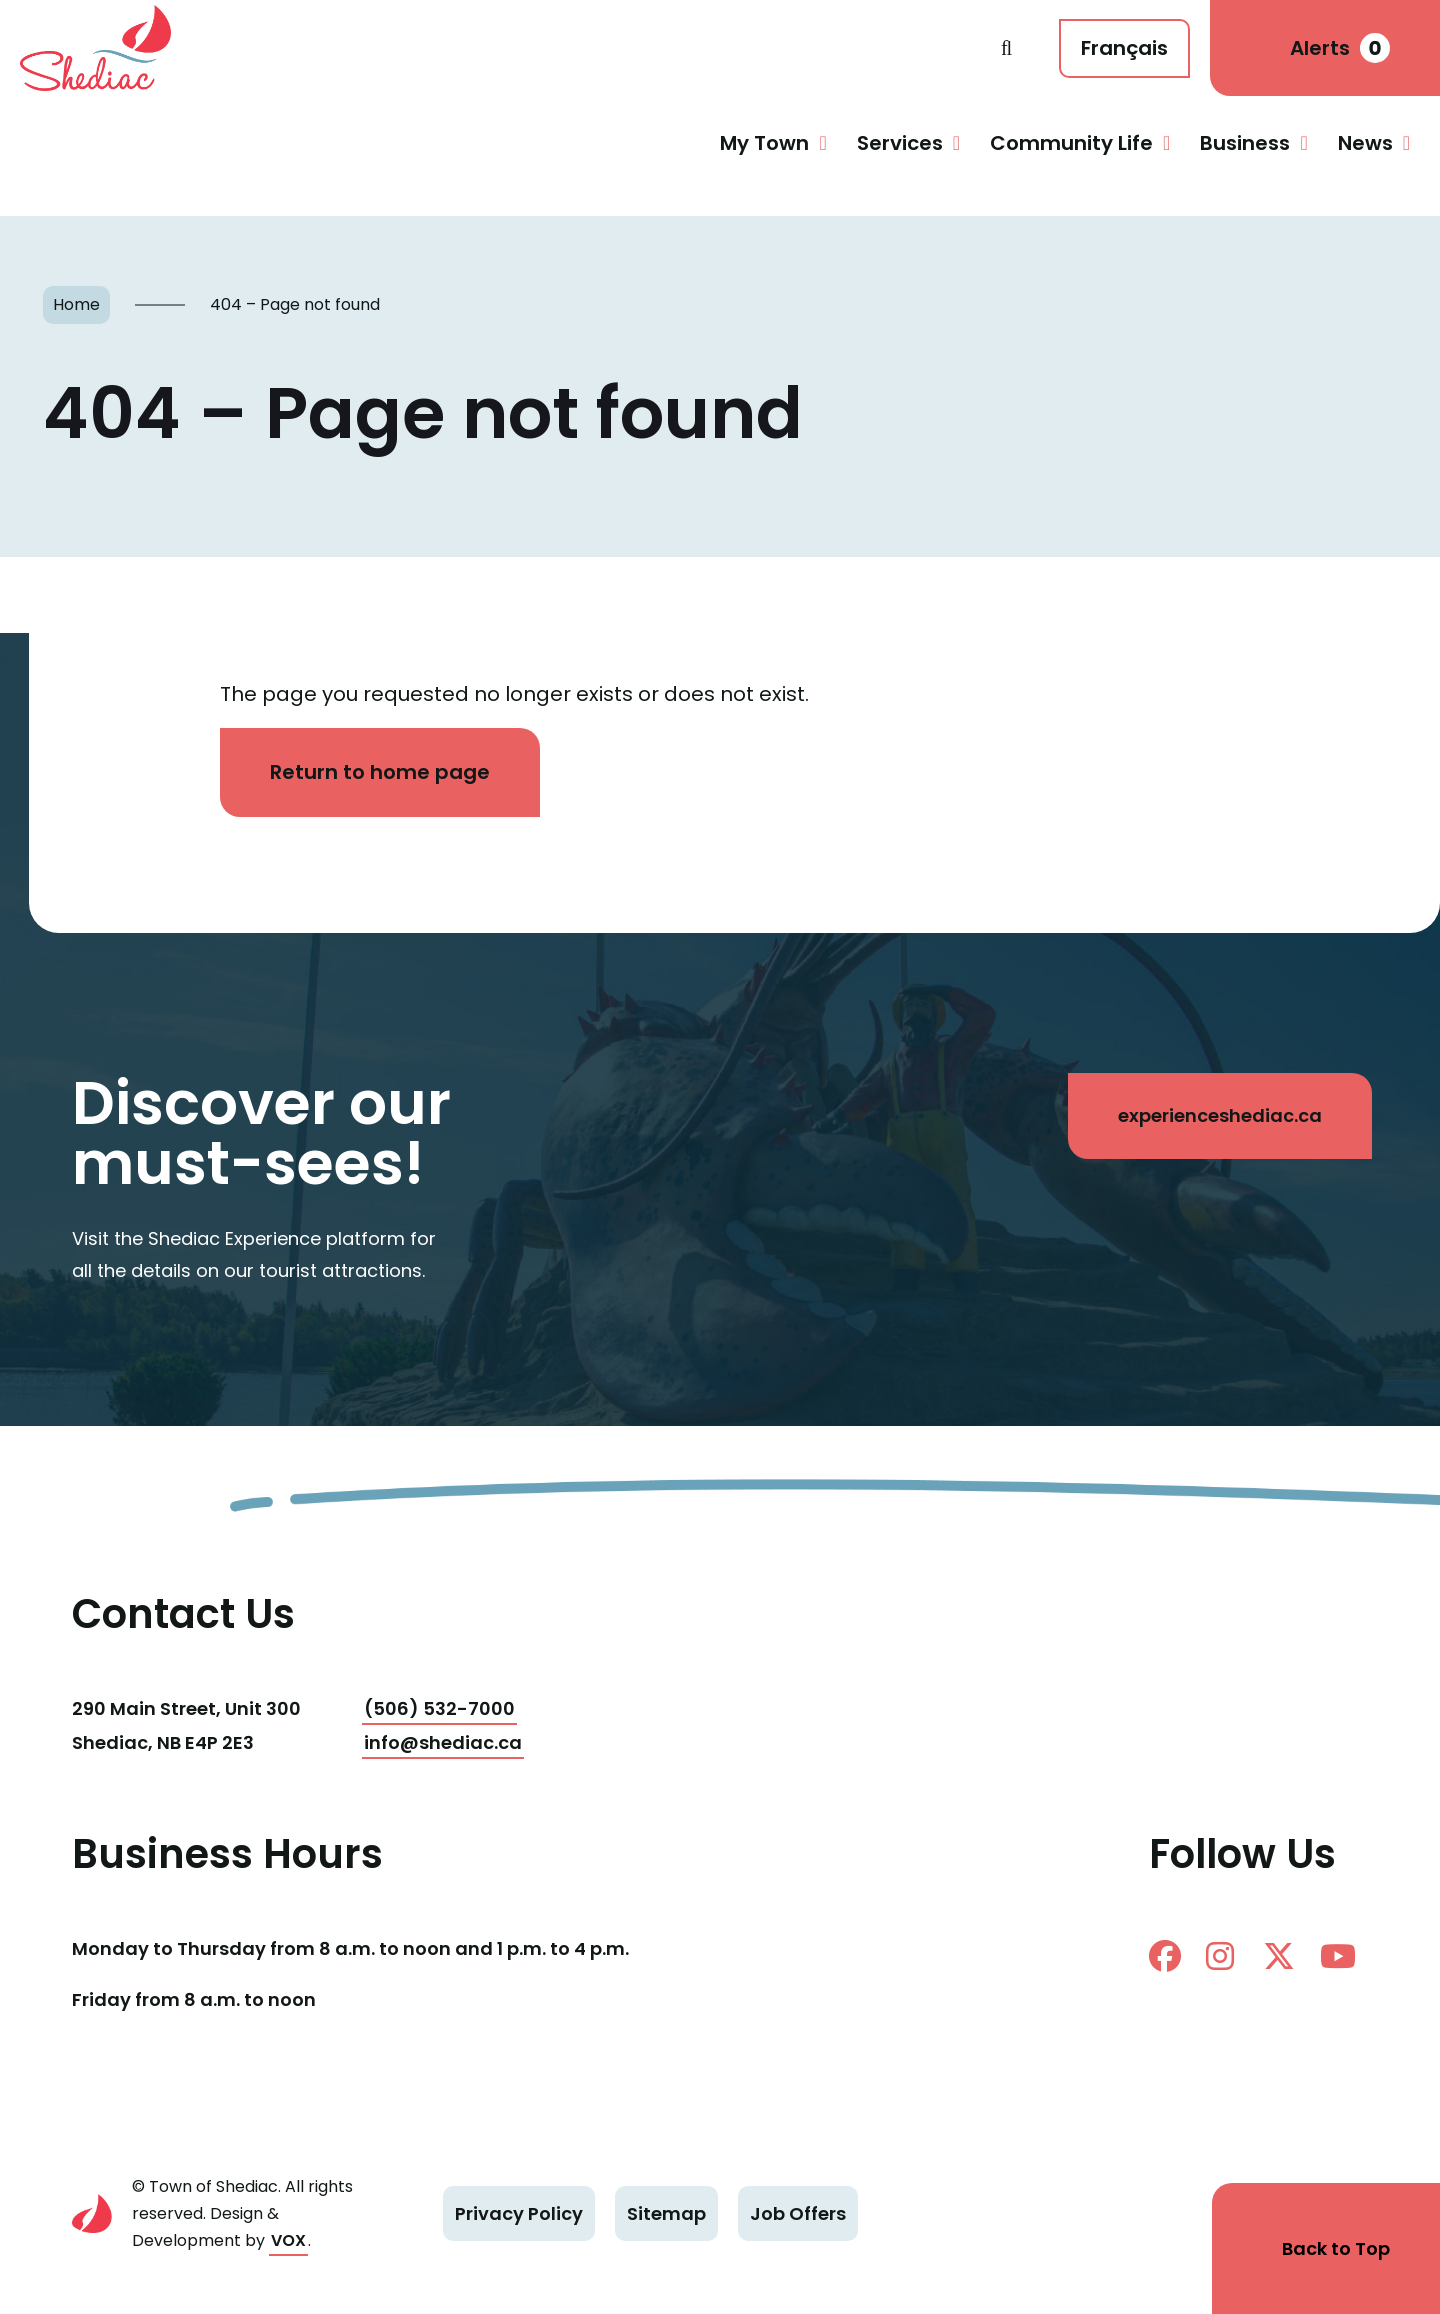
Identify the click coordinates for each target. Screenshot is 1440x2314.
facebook (1165, 1956)
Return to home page (380, 772)
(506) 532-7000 (439, 1708)
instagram (1220, 1956)
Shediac (510, 48)
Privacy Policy (519, 2213)
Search (1006, 48)
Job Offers (798, 2213)
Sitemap (666, 2213)
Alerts (1340, 48)
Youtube (1338, 1956)
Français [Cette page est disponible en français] (1124, 48)
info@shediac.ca (443, 1742)
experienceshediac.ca (1220, 1115)
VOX (288, 2240)
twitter (1279, 1956)
